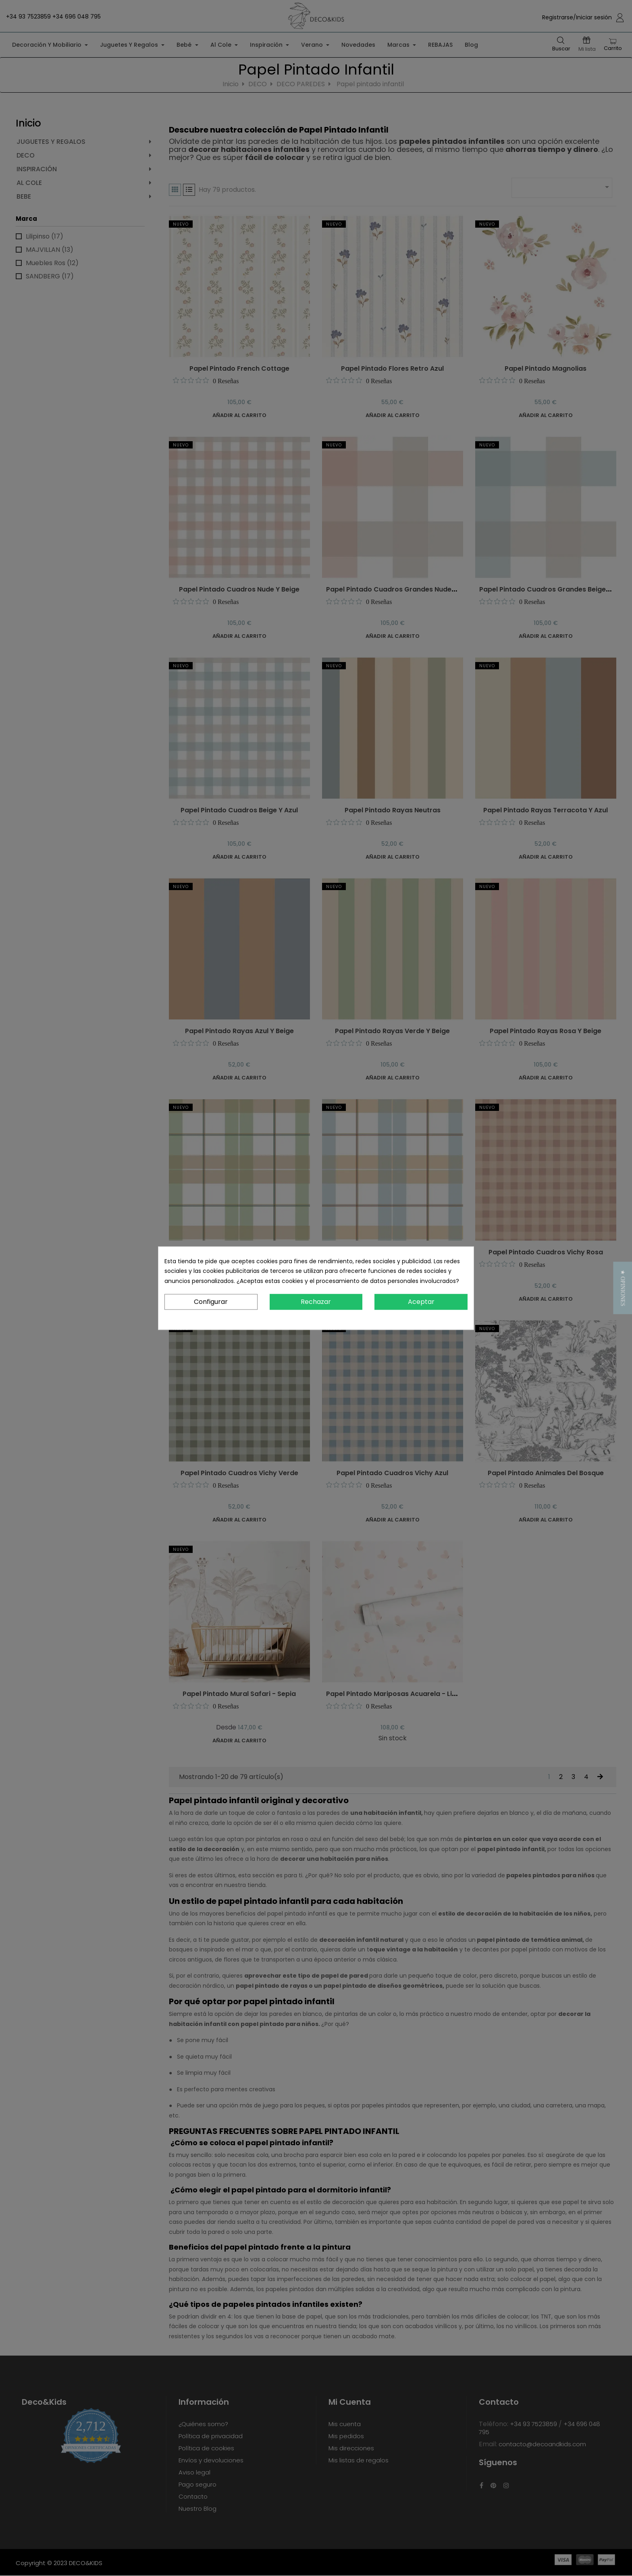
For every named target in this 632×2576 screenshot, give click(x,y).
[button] (622, 1288)
